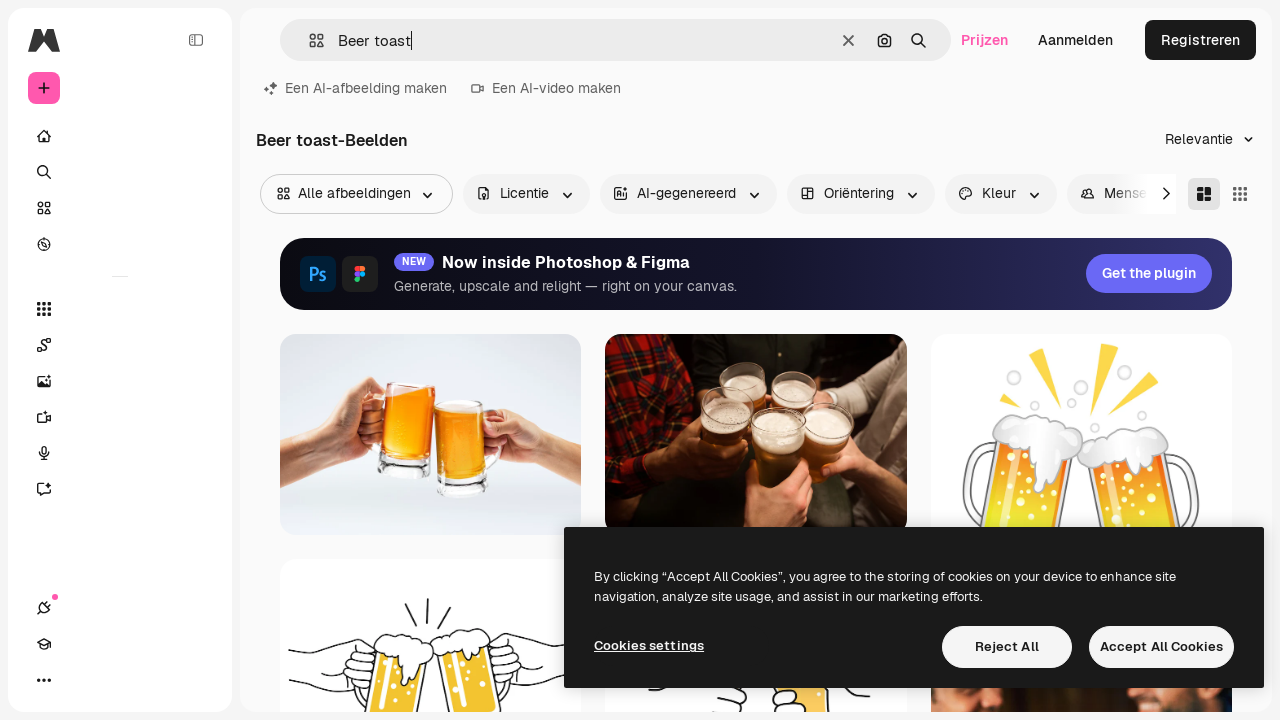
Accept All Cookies (1161, 646)
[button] (308, 40)
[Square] (1240, 194)
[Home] (120, 136)
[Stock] (120, 208)
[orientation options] (861, 194)
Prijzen (984, 40)
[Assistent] (120, 489)
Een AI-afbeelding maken (355, 88)
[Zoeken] (120, 172)
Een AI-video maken (546, 88)
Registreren (1200, 40)
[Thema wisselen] (116, 680)
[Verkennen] (120, 244)
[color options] (1001, 194)
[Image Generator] (120, 381)
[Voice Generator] (120, 453)
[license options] (526, 194)
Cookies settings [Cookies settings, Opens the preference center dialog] (649, 645)
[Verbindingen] (44, 680)
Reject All (1007, 646)
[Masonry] (1204, 194)
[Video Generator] (120, 417)
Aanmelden (1075, 40)
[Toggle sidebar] (196, 40)
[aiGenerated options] (688, 194)
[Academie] (80, 680)
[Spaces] (120, 345)
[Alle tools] (120, 309)
